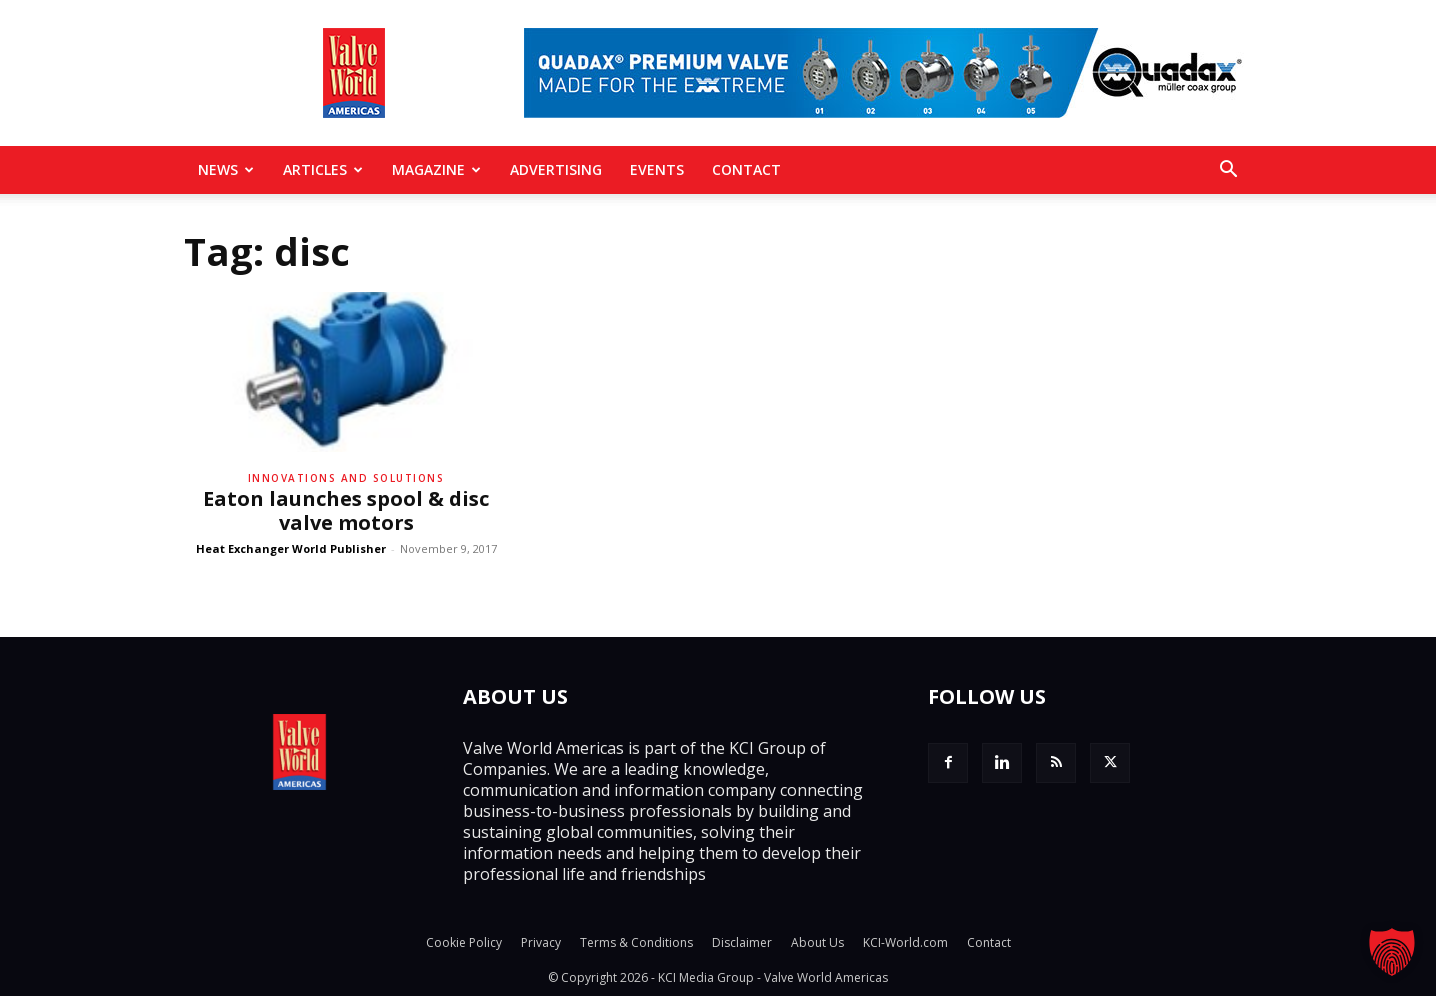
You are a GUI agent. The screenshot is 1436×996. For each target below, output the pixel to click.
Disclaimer (742, 942)
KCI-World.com (905, 942)
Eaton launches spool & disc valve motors (346, 510)
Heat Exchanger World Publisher (291, 548)
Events (657, 169)
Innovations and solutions (346, 478)
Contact (746, 169)
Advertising (556, 169)
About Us (817, 942)
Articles (323, 169)
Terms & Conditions (636, 942)
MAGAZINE (436, 169)
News (226, 169)
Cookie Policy (464, 942)
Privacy (541, 942)
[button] (1228, 171)
